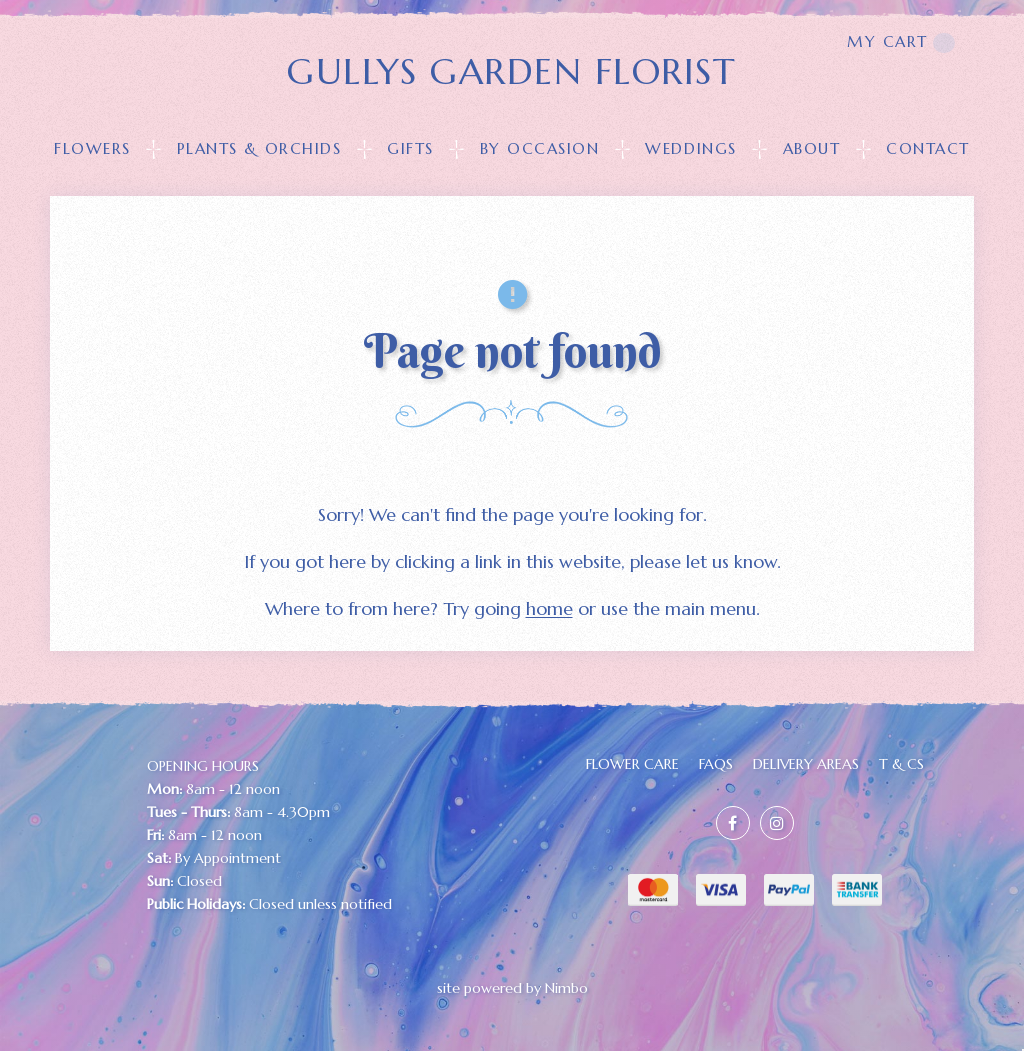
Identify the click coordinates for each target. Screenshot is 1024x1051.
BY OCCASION (540, 148)
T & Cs (901, 764)
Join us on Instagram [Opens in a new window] (777, 823)
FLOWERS (92, 148)
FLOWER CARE (632, 764)
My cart (901, 42)
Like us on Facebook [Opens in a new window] (733, 823)
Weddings (690, 148)
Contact (928, 148)
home (549, 608)
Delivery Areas (806, 764)
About (812, 148)
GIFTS (410, 148)
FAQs (716, 764)
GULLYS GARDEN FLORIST (511, 71)
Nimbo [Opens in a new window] (566, 988)
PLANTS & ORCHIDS (259, 148)
